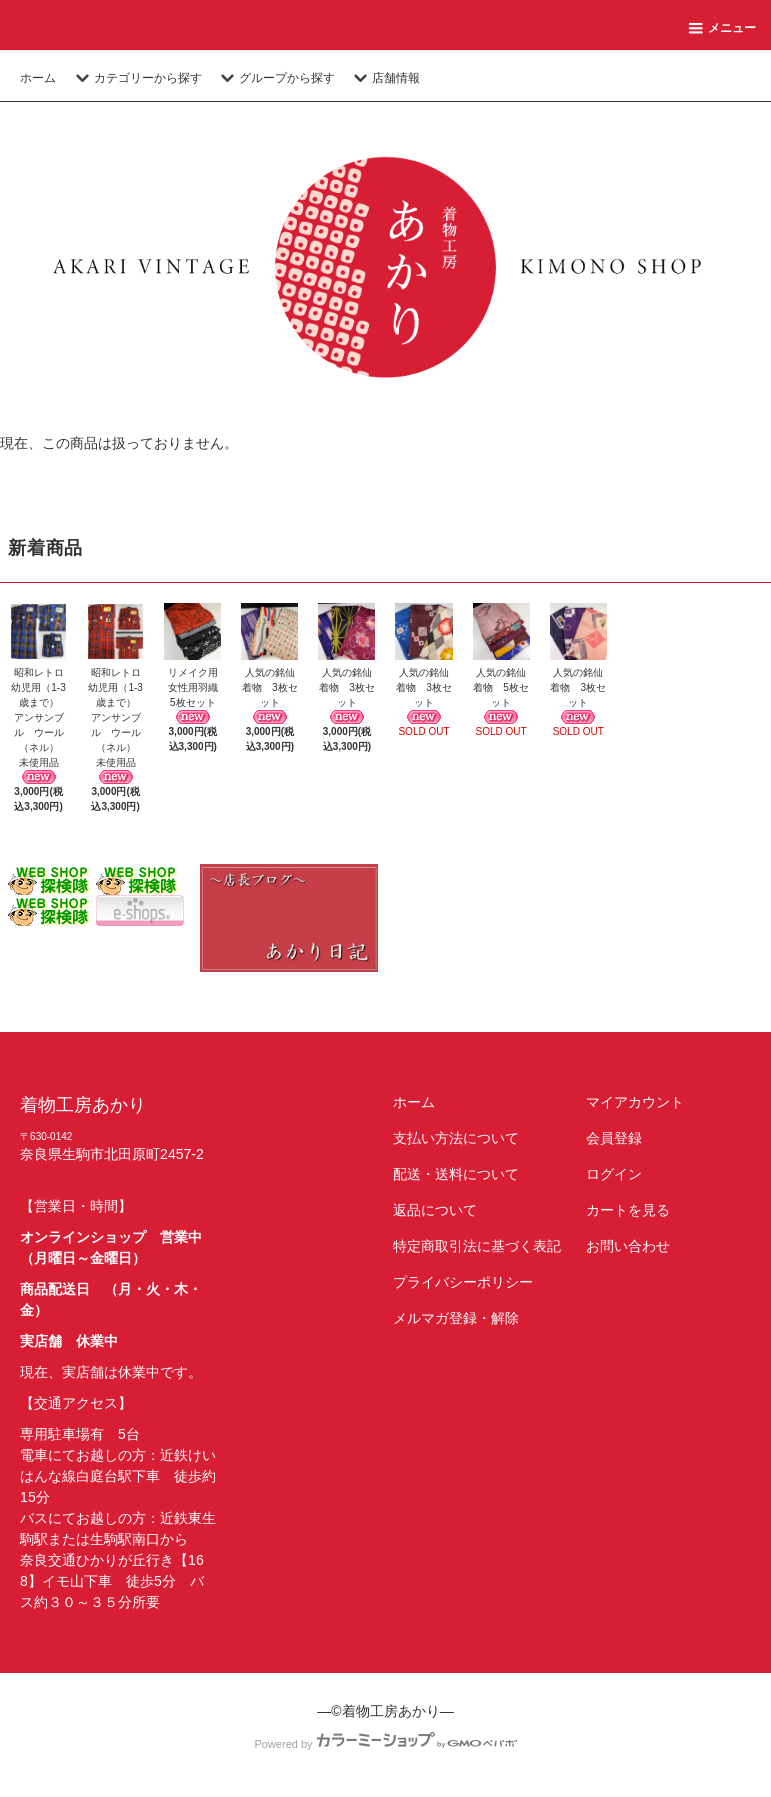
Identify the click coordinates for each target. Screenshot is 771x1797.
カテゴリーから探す (136, 78)
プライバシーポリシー (463, 1282)
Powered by (385, 1744)
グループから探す (275, 78)
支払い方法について (456, 1138)
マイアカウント (635, 1102)
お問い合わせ (628, 1246)
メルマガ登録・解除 (456, 1318)
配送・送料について (456, 1174)
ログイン (614, 1174)
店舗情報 (384, 78)
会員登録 (614, 1138)
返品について (435, 1210)
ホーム (38, 78)
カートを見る (628, 1210)
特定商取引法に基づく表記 (477, 1246)
